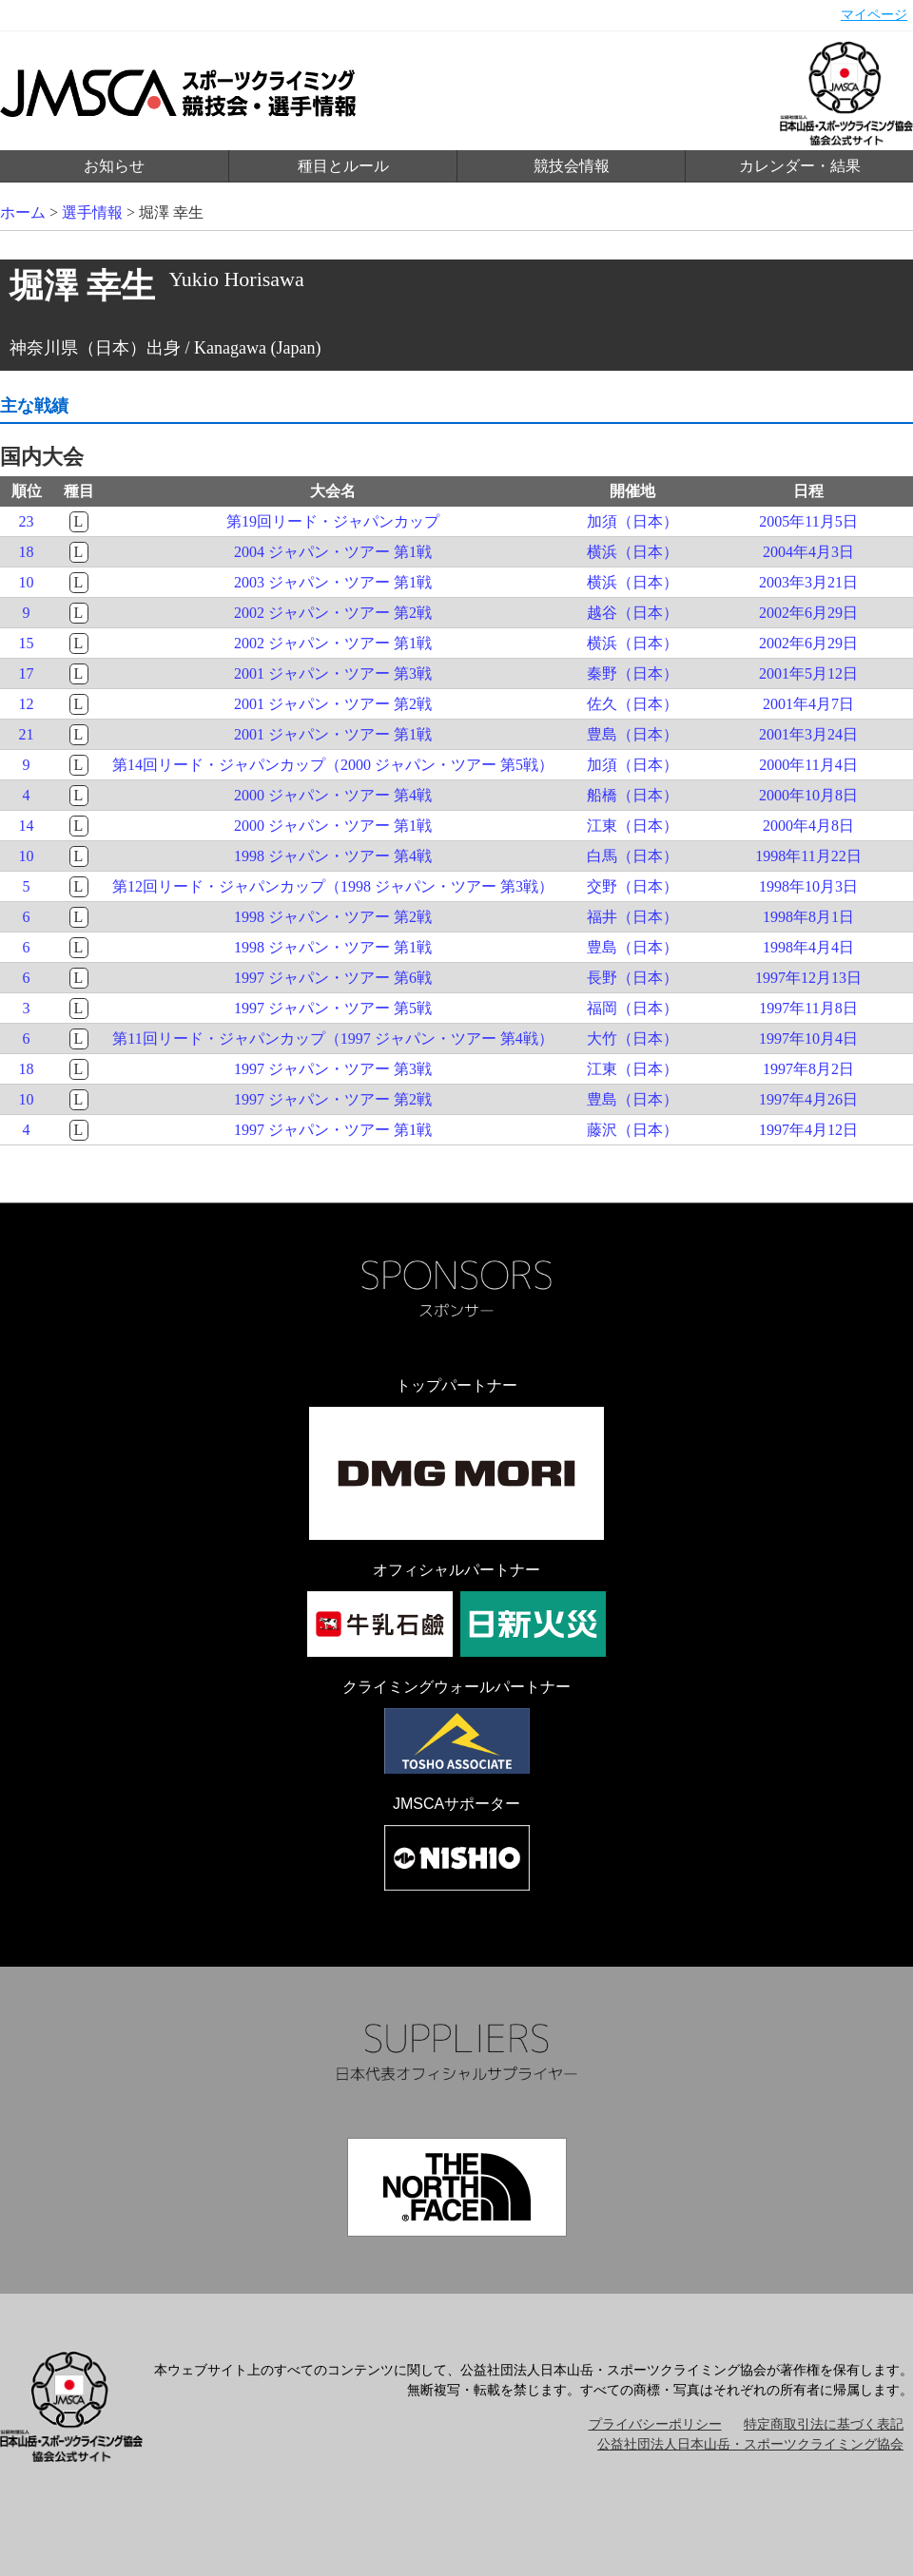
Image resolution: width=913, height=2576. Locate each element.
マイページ (874, 15)
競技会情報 (572, 166)
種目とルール (343, 166)
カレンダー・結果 (800, 166)
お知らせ (114, 166)
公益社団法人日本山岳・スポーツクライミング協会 (750, 2444)
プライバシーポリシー (655, 2424)
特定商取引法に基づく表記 (823, 2424)
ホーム (23, 212)
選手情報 (92, 212)
